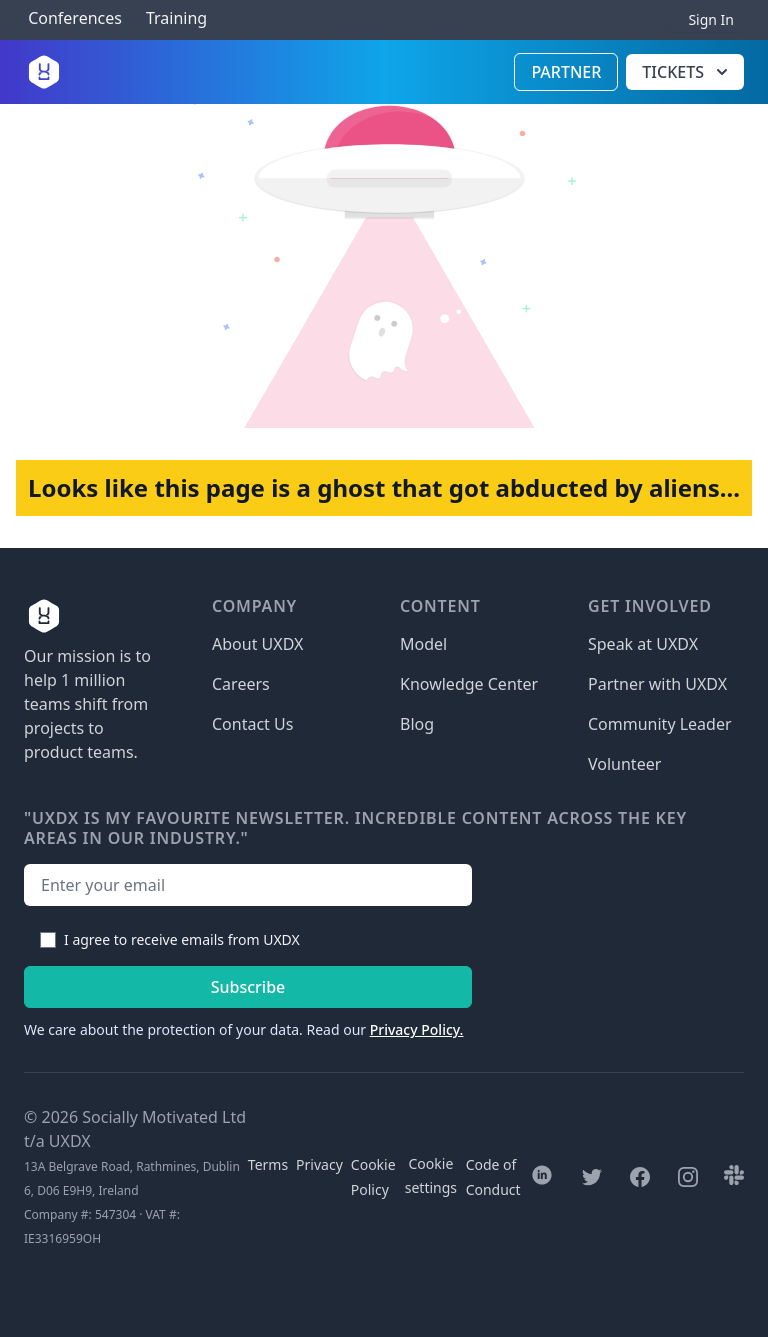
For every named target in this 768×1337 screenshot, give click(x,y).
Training (176, 18)
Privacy (319, 1164)
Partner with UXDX (657, 684)
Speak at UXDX (643, 644)
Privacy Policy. (417, 1029)
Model (423, 644)
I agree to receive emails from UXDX (182, 939)
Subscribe (248, 987)
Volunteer (624, 764)
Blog (417, 724)
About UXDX (257, 644)
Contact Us (252, 724)
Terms (268, 1164)
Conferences (73, 18)
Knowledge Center (469, 684)
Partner (566, 72)
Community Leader (660, 724)
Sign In (711, 19)
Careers (241, 684)
